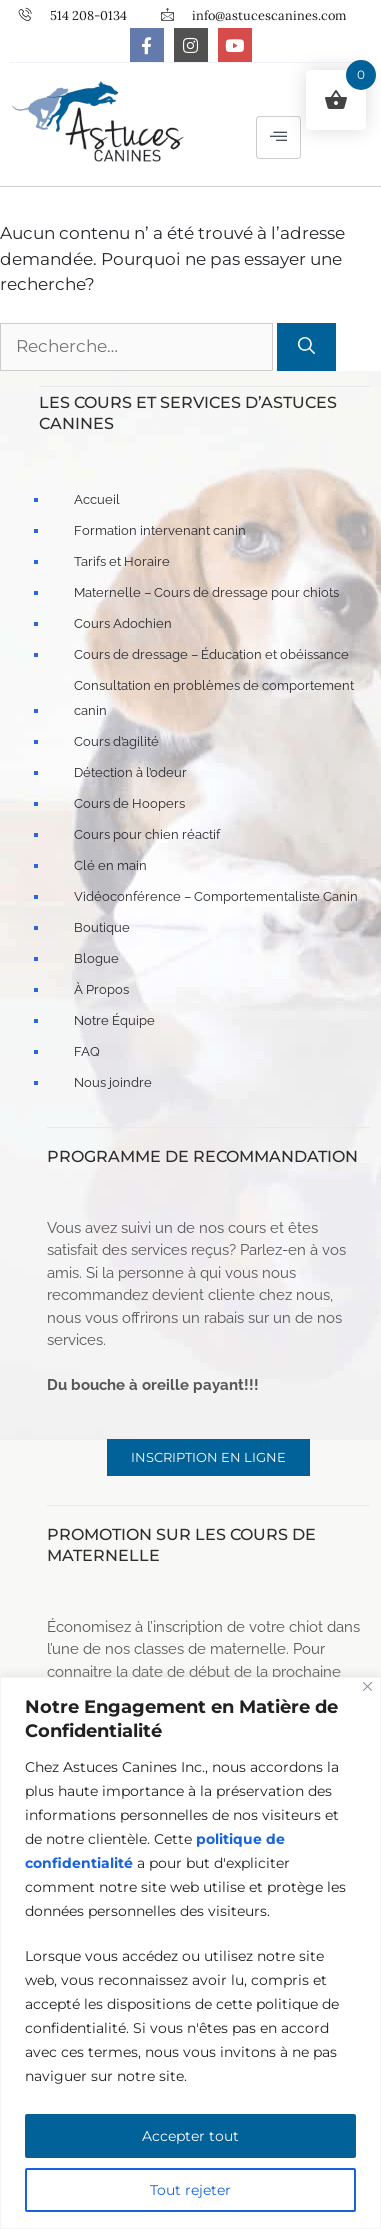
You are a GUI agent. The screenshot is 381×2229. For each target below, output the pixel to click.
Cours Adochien (123, 623)
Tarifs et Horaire (122, 561)
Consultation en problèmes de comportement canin (214, 698)
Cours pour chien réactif (147, 834)
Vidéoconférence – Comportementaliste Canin (216, 896)
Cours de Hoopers (129, 803)
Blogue (96, 958)
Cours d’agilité (116, 741)
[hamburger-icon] (278, 138)
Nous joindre (113, 1082)
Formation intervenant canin (160, 530)
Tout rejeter (190, 2190)
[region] (190, 1953)
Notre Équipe (114, 1020)
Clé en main (110, 865)
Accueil (97, 499)
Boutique (102, 927)
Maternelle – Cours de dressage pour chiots (206, 592)
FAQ (87, 1051)
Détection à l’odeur (130, 772)
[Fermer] (367, 1686)
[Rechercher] (306, 347)
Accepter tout (190, 2136)
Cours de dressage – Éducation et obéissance (211, 654)
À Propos (101, 989)
